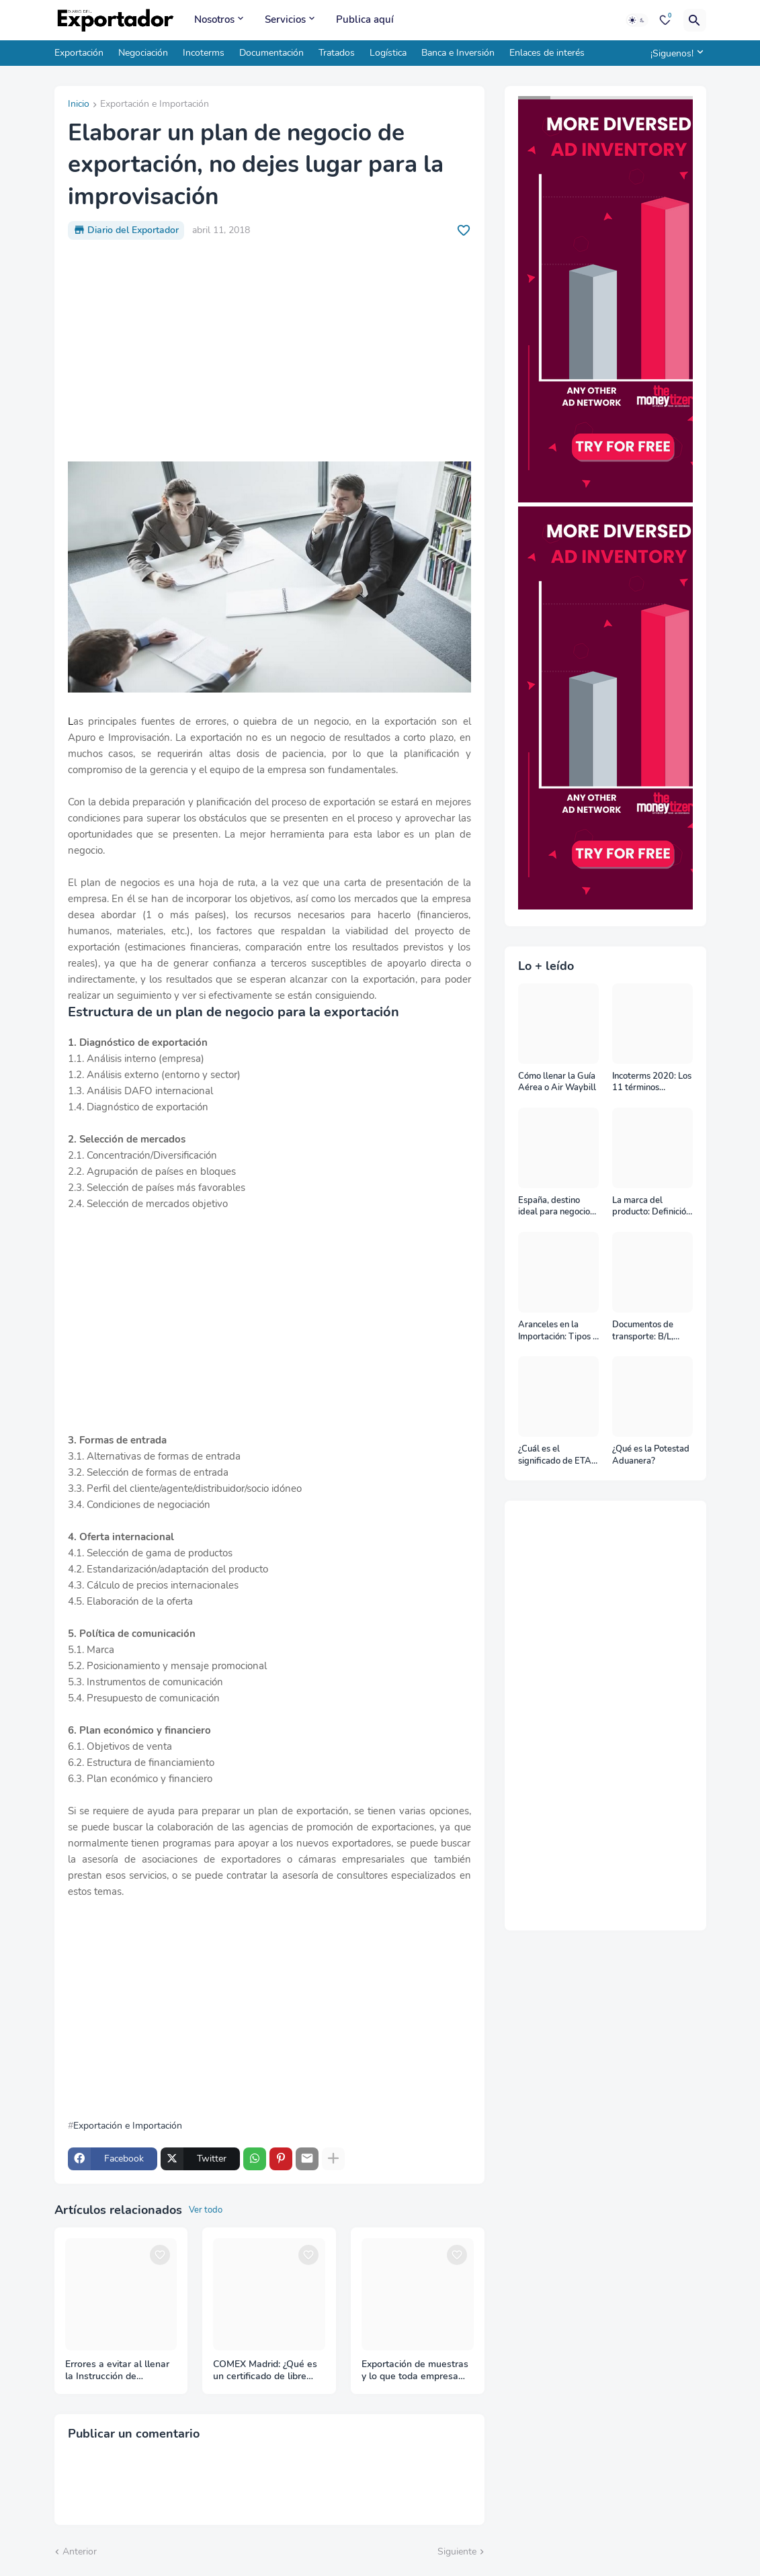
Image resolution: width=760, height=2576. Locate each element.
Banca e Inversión (458, 52)
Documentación (271, 52)
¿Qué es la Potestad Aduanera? (650, 1455)
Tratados (337, 52)
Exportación (78, 52)
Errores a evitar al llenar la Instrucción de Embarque (117, 2371)
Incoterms (203, 52)
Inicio (78, 104)
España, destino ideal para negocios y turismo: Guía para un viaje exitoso (557, 1206)
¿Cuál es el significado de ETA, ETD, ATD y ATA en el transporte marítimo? (556, 1455)
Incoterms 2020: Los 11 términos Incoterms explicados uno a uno (651, 1082)
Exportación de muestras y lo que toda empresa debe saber (415, 2371)
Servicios (285, 19)
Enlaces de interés (547, 52)
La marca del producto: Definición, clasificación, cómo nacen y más (652, 1206)
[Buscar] (694, 20)
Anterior (79, 2551)
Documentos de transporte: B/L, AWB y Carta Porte (650, 1331)
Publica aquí (365, 19)
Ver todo (205, 2210)
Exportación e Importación (154, 104)
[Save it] (463, 230)
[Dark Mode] (637, 20)
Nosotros (214, 19)
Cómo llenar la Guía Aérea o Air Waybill (557, 1082)
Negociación (143, 52)
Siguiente (456, 2551)
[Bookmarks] (665, 20)
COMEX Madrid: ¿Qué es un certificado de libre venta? (265, 2371)
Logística (388, 52)
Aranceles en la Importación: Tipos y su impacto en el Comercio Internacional (557, 1331)
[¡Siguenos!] (675, 53)
